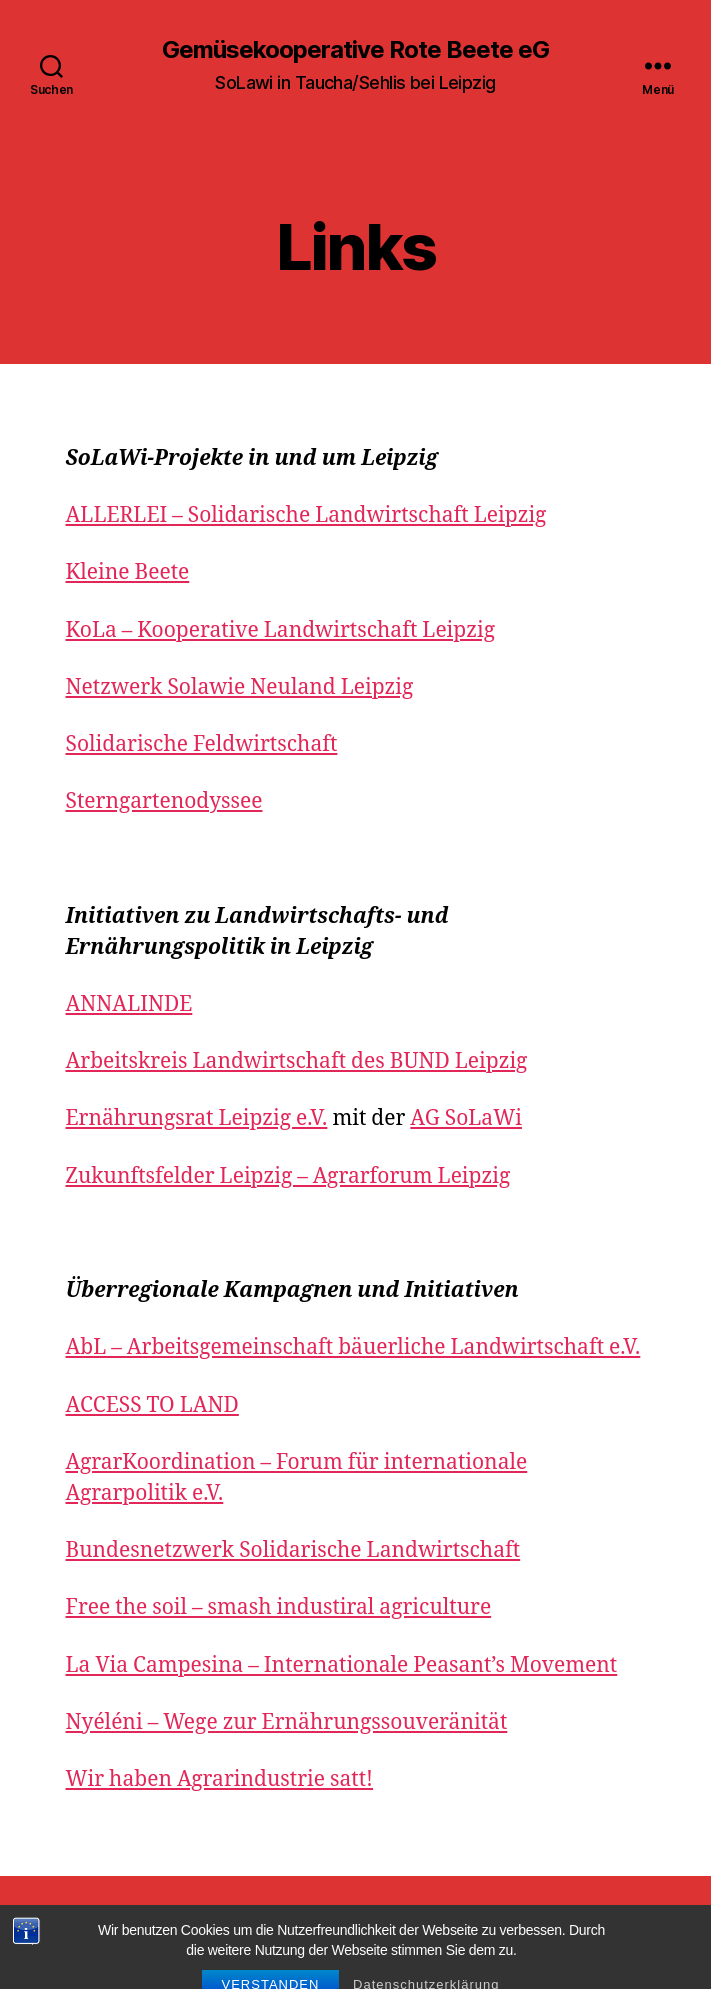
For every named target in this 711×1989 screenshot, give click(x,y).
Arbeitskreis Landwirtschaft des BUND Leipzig (297, 1061)
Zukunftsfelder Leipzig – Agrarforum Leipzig (288, 1176)
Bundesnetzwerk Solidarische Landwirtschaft (293, 1550)
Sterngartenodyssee (164, 801)
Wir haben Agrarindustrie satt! (220, 1779)
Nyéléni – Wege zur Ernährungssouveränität (287, 1722)
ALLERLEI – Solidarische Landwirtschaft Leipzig (306, 515)
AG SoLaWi (466, 1118)
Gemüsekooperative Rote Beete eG (355, 50)
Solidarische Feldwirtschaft (202, 744)
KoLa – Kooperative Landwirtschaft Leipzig (280, 630)
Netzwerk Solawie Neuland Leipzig (240, 687)
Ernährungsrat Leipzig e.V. (197, 1118)
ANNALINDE (129, 1004)
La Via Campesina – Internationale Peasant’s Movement (342, 1665)
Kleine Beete (128, 572)
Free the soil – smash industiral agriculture (279, 1607)
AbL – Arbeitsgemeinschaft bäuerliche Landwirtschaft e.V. (353, 1347)
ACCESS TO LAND (152, 1405)
